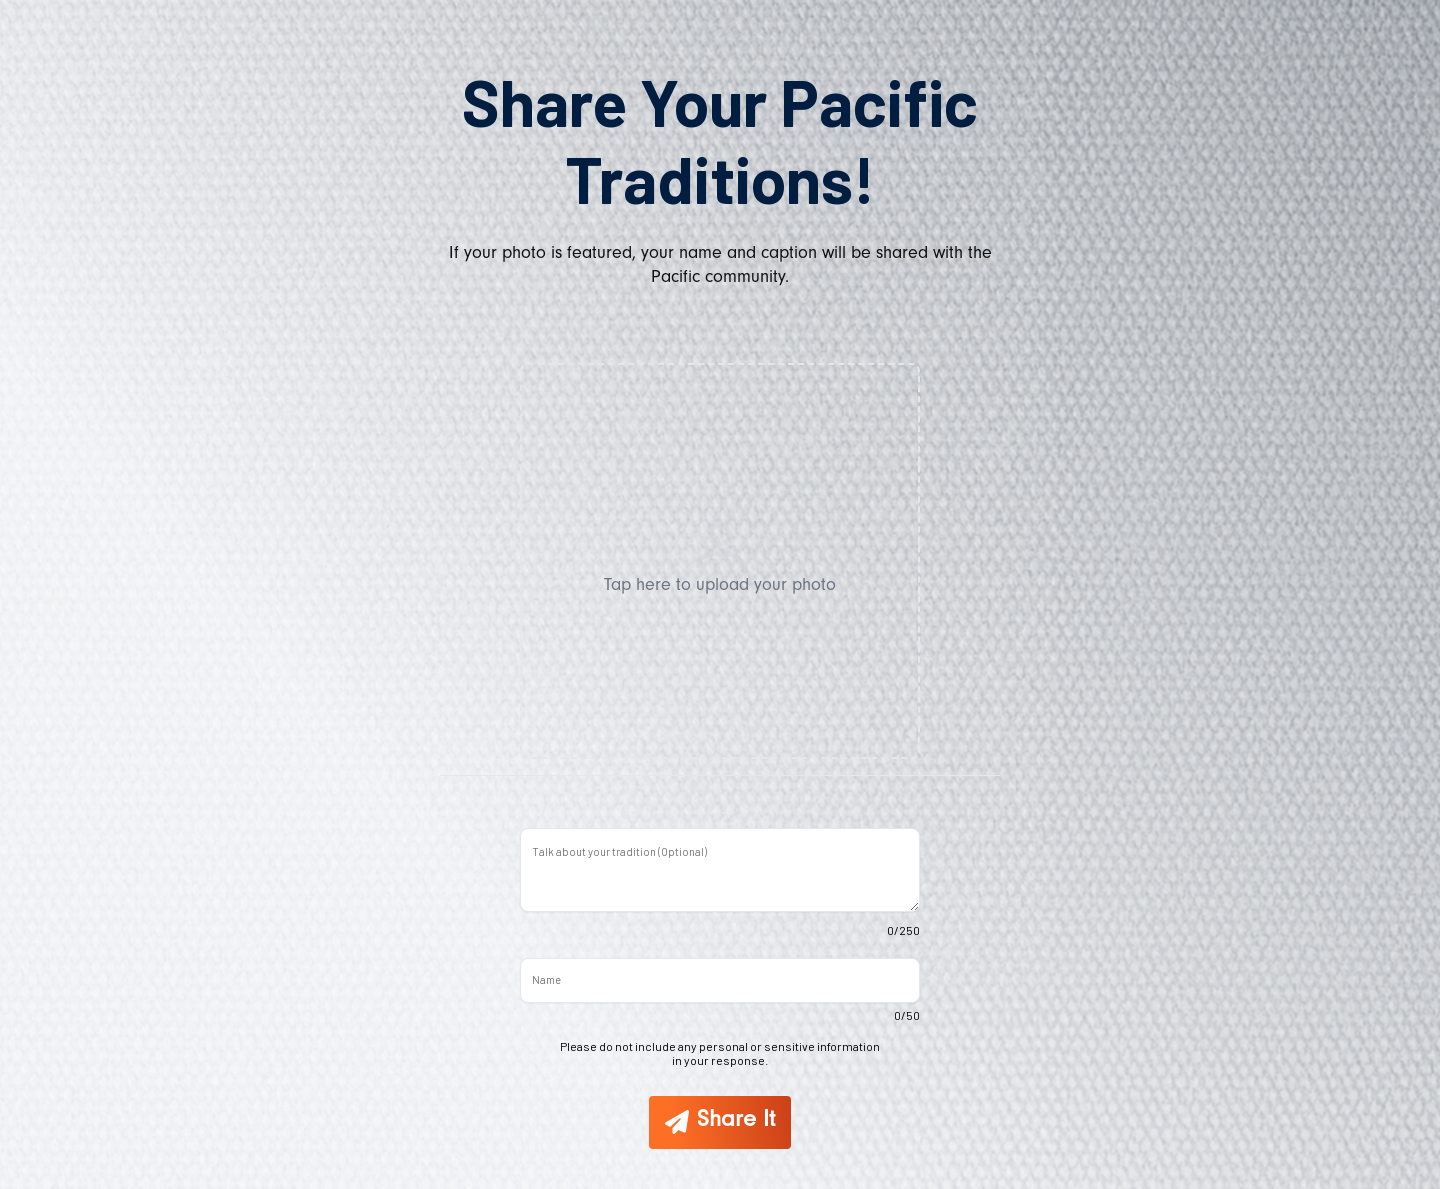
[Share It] (720, 1122)
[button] (720, 561)
